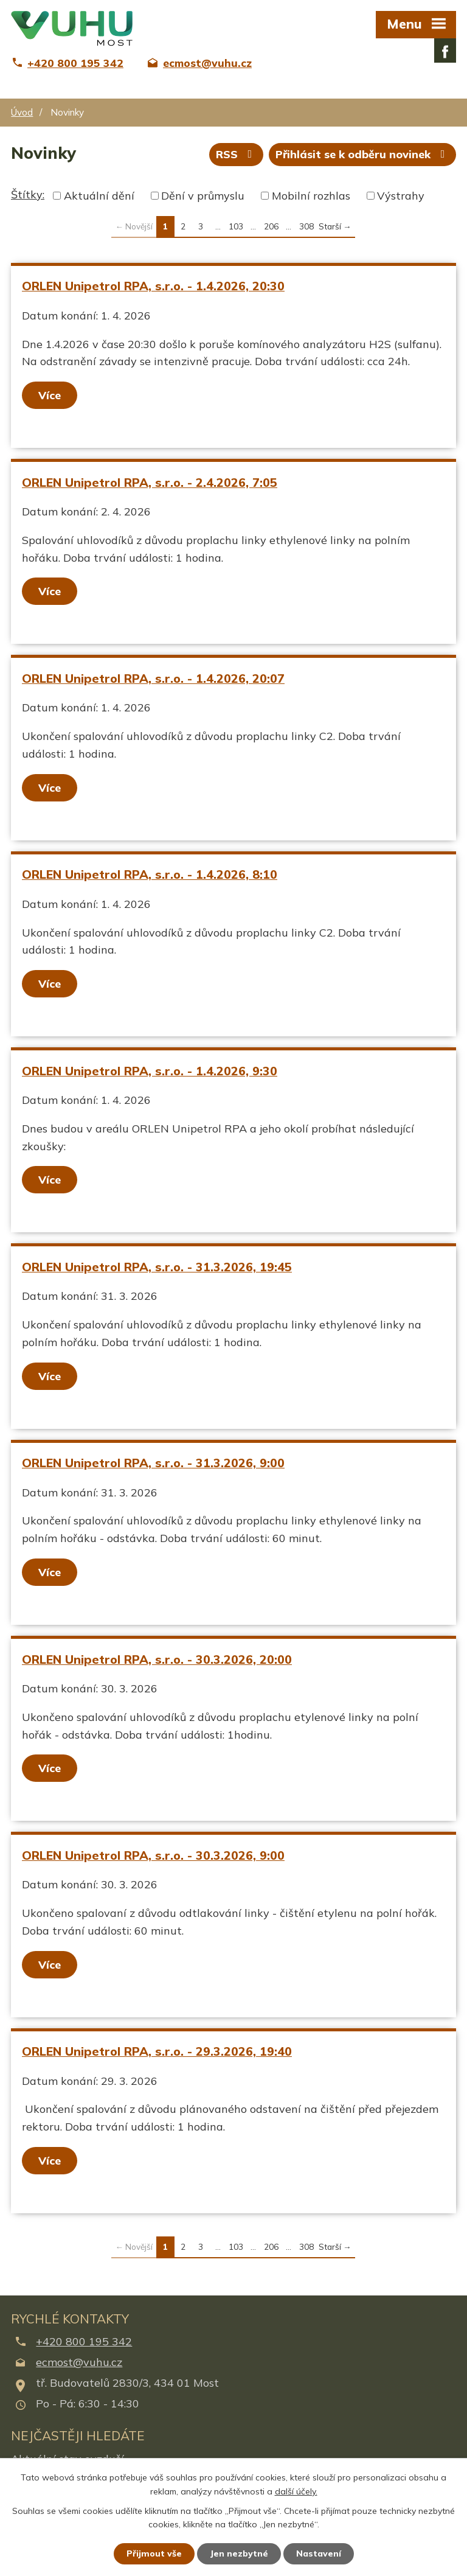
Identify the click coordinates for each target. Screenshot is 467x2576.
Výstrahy (400, 196)
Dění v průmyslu (202, 196)
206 (271, 226)
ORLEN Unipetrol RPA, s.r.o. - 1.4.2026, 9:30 (149, 1070)
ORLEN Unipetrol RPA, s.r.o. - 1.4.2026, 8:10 (149, 874)
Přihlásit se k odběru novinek (362, 154)
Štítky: (27, 194)
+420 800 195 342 (84, 2341)
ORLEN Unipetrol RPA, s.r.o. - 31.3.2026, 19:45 (157, 1266)
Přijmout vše (154, 2553)
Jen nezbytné (239, 2553)
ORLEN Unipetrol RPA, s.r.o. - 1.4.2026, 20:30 (153, 285)
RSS (236, 154)
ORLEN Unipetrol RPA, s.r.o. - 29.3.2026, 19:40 (157, 2051)
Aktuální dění (99, 196)
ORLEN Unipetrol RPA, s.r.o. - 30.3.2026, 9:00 (153, 1855)
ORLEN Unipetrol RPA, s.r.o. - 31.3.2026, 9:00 (153, 1462)
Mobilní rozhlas (311, 196)
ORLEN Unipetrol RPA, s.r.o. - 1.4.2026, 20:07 (153, 678)
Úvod (22, 112)
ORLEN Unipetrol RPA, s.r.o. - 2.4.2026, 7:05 (149, 482)
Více (49, 395)
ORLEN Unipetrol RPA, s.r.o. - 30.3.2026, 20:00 (157, 1659)
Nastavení (318, 2553)
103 (236, 226)
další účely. (296, 2491)
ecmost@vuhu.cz (79, 2362)
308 (306, 226)
